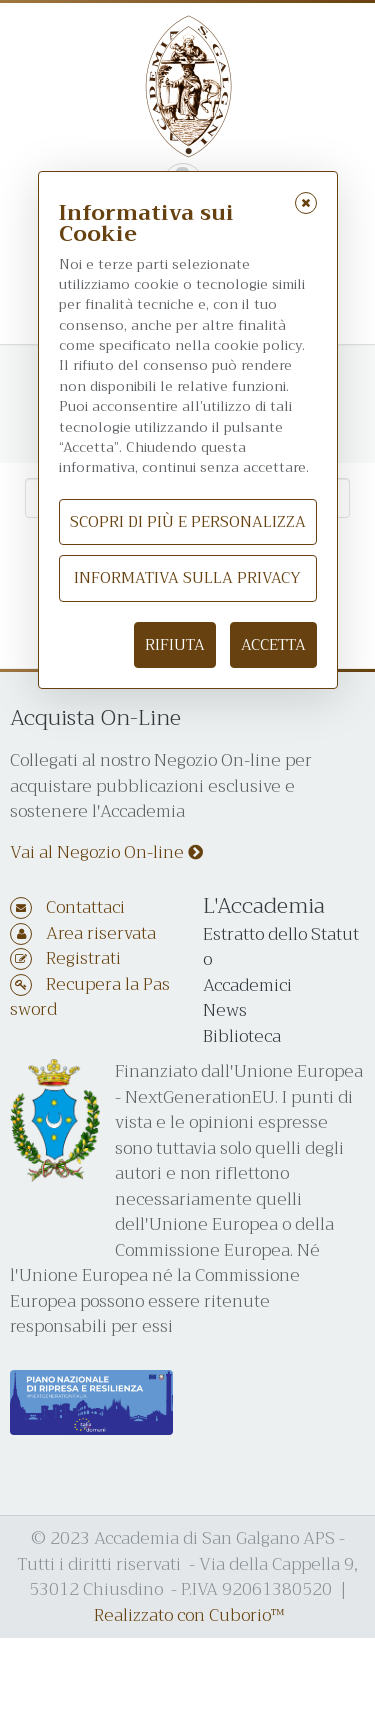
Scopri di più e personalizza (188, 522)
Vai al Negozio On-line (106, 852)
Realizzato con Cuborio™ (189, 1615)
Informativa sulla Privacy (187, 578)
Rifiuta (175, 645)
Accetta (273, 645)
